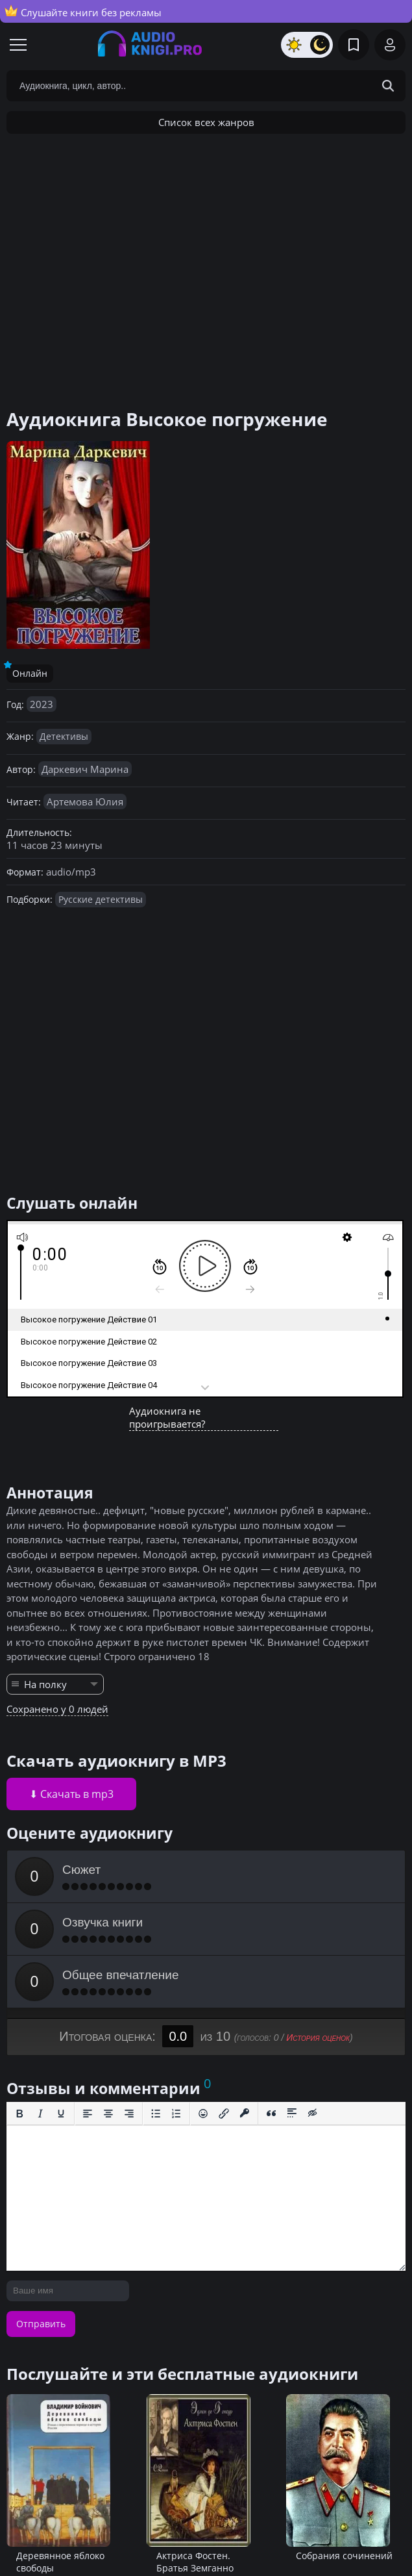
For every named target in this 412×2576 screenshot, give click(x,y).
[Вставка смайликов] (203, 2113)
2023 (41, 704)
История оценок (318, 2037)
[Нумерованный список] (176, 2113)
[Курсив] (40, 2113)
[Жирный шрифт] (19, 2113)
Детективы (64, 736)
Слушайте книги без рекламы (83, 12)
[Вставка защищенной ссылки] (245, 2113)
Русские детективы (100, 899)
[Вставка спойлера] (292, 2113)
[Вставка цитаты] (271, 2113)
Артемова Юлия (85, 801)
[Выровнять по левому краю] (88, 2113)
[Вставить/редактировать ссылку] (224, 2113)
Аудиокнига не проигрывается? (167, 1417)
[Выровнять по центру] (108, 2113)
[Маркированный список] (156, 2113)
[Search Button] (388, 86)
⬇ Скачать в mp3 (71, 1794)
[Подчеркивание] (61, 2113)
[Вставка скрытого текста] (313, 2113)
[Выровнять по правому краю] (129, 2113)
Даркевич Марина (85, 769)
